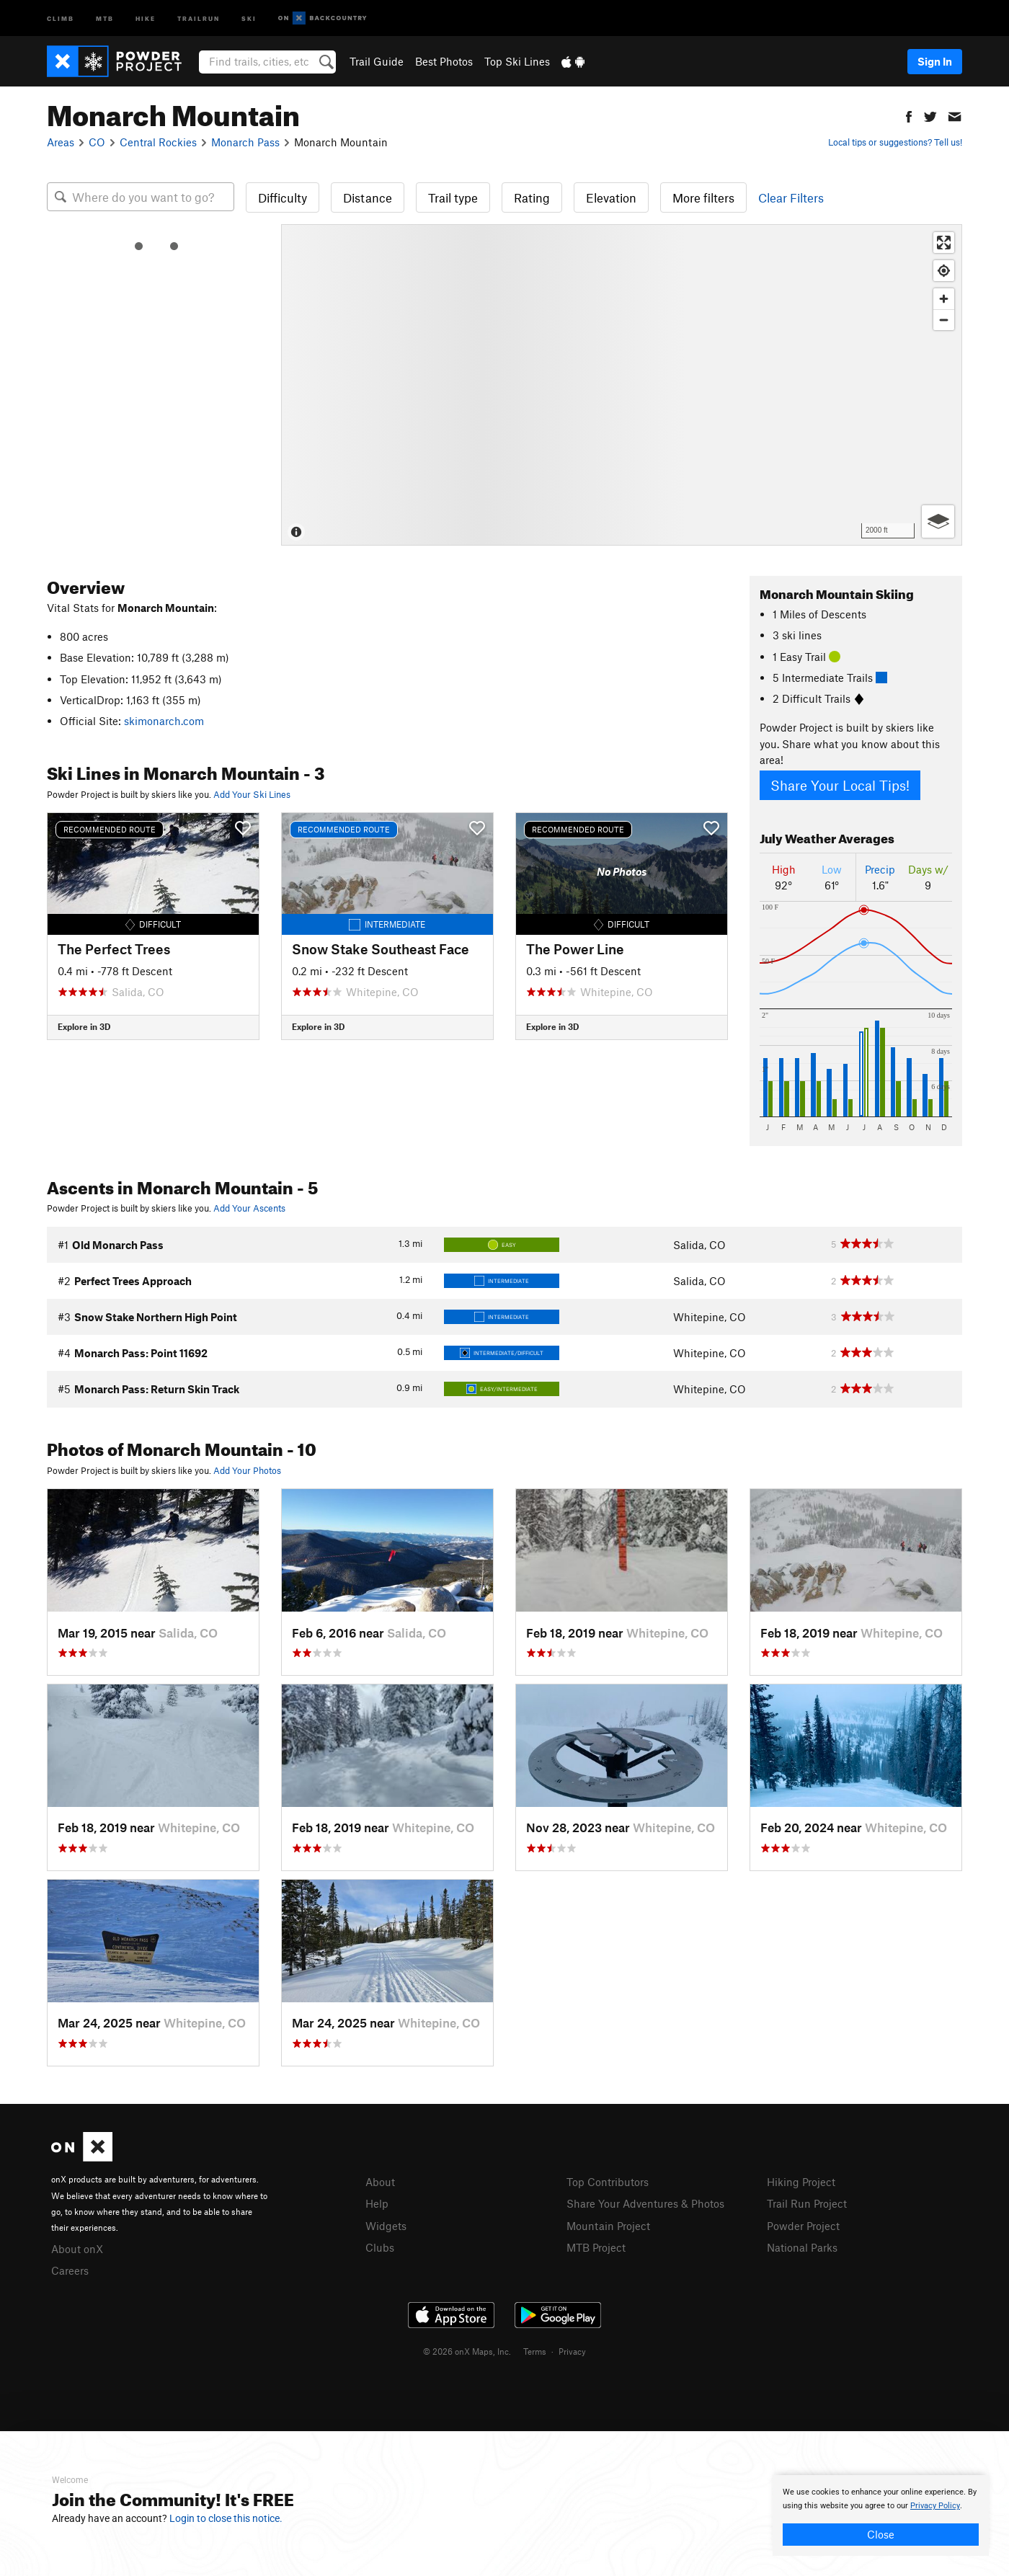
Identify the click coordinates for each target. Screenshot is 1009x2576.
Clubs (379, 2245)
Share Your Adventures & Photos (645, 2202)
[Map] (621, 385)
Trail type (453, 197)
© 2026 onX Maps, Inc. (467, 2349)
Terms (534, 2349)
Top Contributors (607, 2181)
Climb (60, 17)
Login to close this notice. (226, 2518)
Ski (249, 17)
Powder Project (803, 2224)
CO (97, 142)
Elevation (611, 197)
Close (880, 2534)
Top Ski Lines (517, 61)
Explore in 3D (84, 1026)
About (380, 2181)
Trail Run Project (807, 2202)
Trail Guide (377, 61)
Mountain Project (608, 2224)
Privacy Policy (935, 2505)
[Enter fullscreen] (943, 242)
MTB (105, 17)
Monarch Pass (245, 142)
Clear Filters (791, 197)
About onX (77, 2248)
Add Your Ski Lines (251, 794)
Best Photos (444, 61)
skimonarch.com (164, 720)
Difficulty (282, 197)
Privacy (572, 2349)
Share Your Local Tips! (840, 785)
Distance (367, 197)
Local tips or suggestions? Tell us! (895, 142)
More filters (703, 197)
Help (376, 2202)
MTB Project (596, 2245)
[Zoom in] (943, 298)
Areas (60, 142)
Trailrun (198, 17)
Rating (532, 197)
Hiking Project (801, 2181)
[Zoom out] (943, 319)
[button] (908, 115)
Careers (70, 2268)
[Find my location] (943, 270)
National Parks (802, 2245)
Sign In (934, 61)
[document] (881, 2515)
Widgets (385, 2224)
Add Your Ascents (249, 1208)
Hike (145, 17)
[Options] (938, 521)
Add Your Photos (247, 1470)
